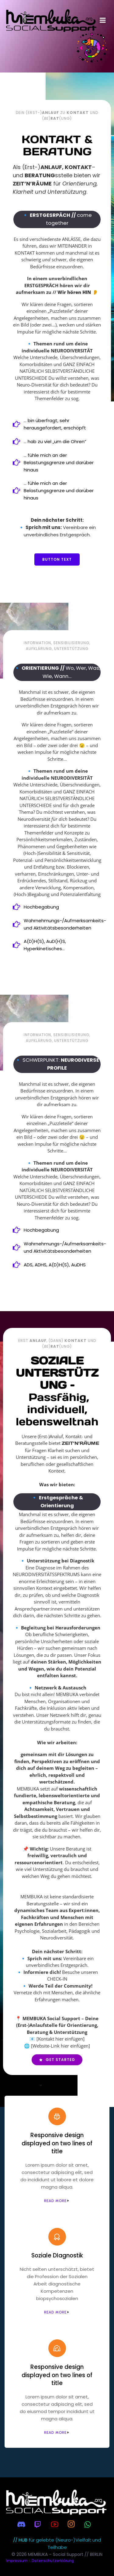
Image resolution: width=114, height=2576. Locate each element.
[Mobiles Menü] (103, 20)
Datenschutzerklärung (53, 2560)
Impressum (17, 2560)
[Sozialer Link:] (23, 2524)
